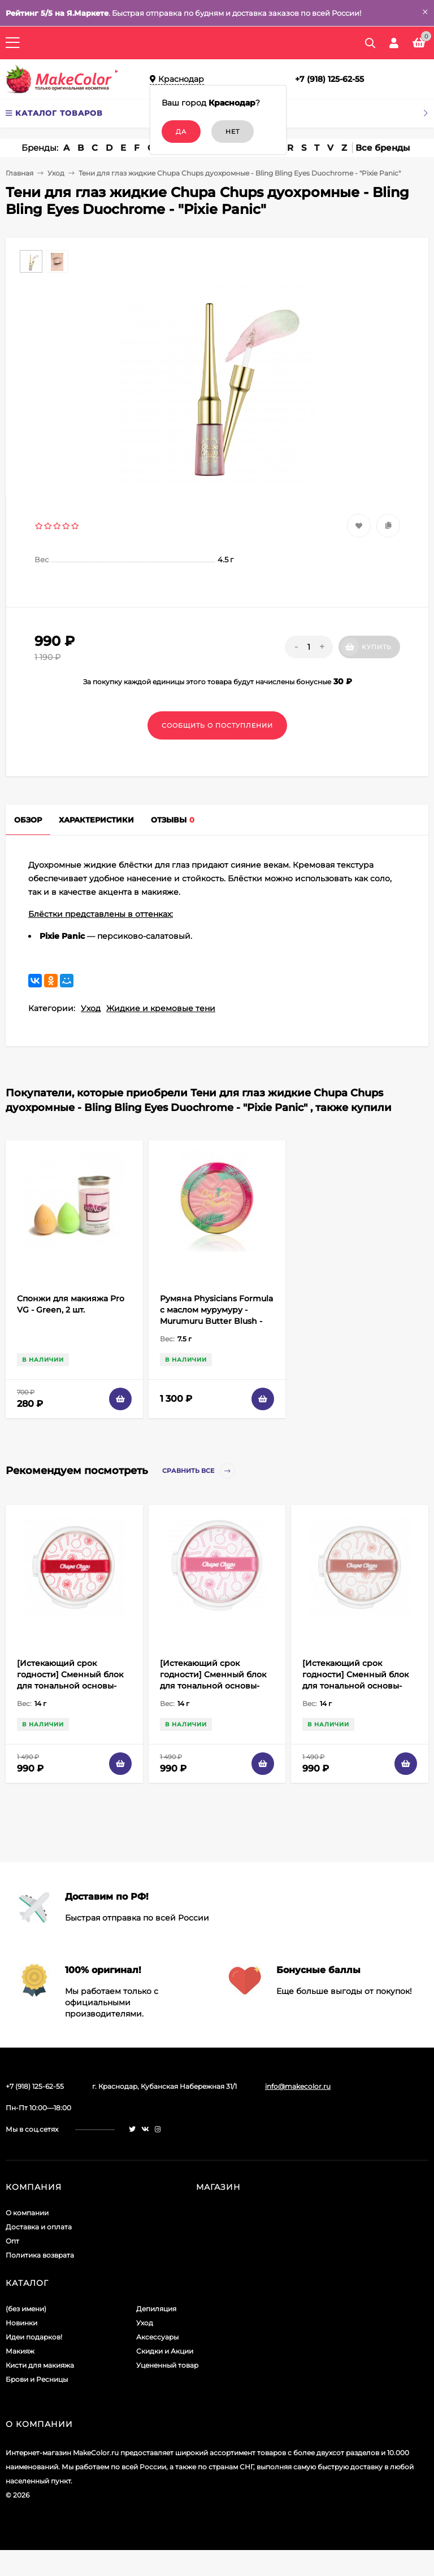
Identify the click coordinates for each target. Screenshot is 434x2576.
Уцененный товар (167, 2365)
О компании (27, 2212)
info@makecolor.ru (298, 2086)
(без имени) (26, 2308)
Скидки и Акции (164, 2351)
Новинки (21, 2323)
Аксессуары (157, 2337)
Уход (55, 173)
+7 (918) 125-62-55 (329, 79)
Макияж (20, 2351)
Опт (12, 2241)
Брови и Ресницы (37, 2379)
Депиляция (156, 2308)
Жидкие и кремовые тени (160, 1008)
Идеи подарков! (34, 2337)
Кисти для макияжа (40, 2365)
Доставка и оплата (39, 2227)
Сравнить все (198, 1471)
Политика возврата (40, 2255)
